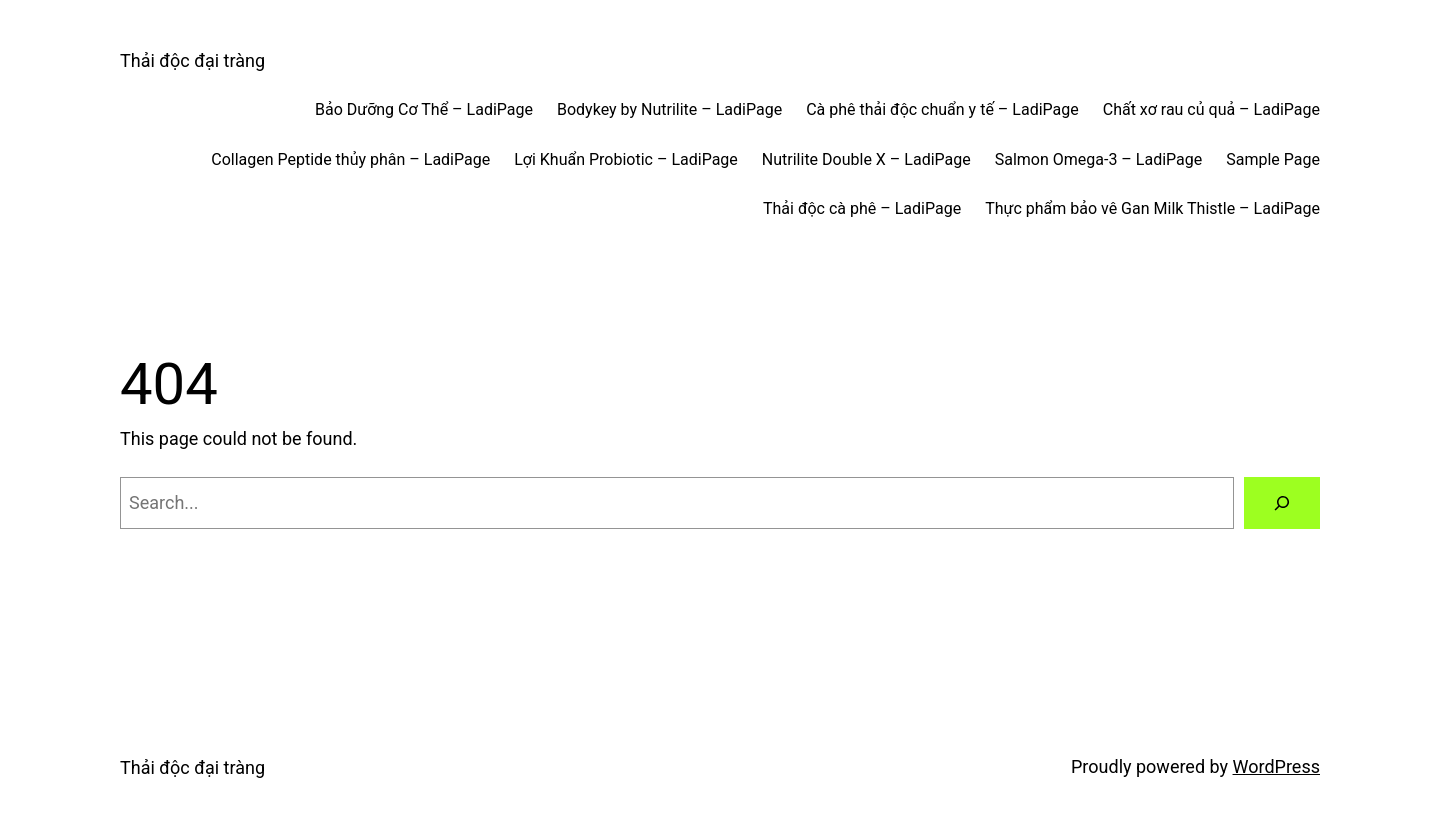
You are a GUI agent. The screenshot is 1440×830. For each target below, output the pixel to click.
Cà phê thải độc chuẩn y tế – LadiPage (942, 109)
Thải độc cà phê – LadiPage (862, 208)
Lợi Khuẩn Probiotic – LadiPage (626, 159)
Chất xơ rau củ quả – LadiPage (1211, 109)
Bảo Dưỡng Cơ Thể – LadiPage (424, 109)
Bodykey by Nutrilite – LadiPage (669, 109)
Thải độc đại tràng (192, 60)
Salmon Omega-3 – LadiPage (1099, 159)
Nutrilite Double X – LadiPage (866, 159)
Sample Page (1273, 159)
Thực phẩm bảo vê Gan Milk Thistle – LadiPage (1152, 208)
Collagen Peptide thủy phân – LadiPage (350, 159)
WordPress (1276, 766)
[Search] (1282, 503)
